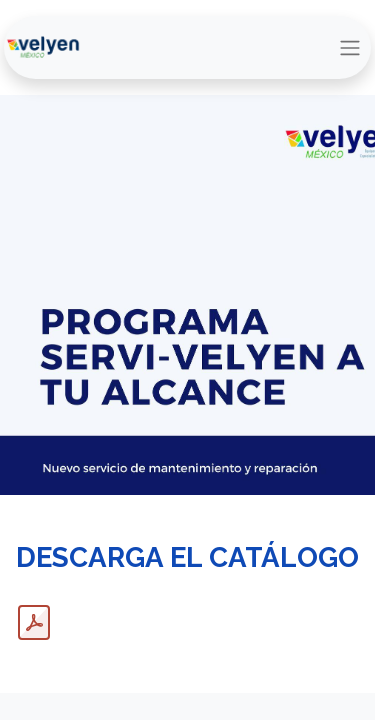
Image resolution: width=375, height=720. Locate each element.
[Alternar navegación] (350, 47)
